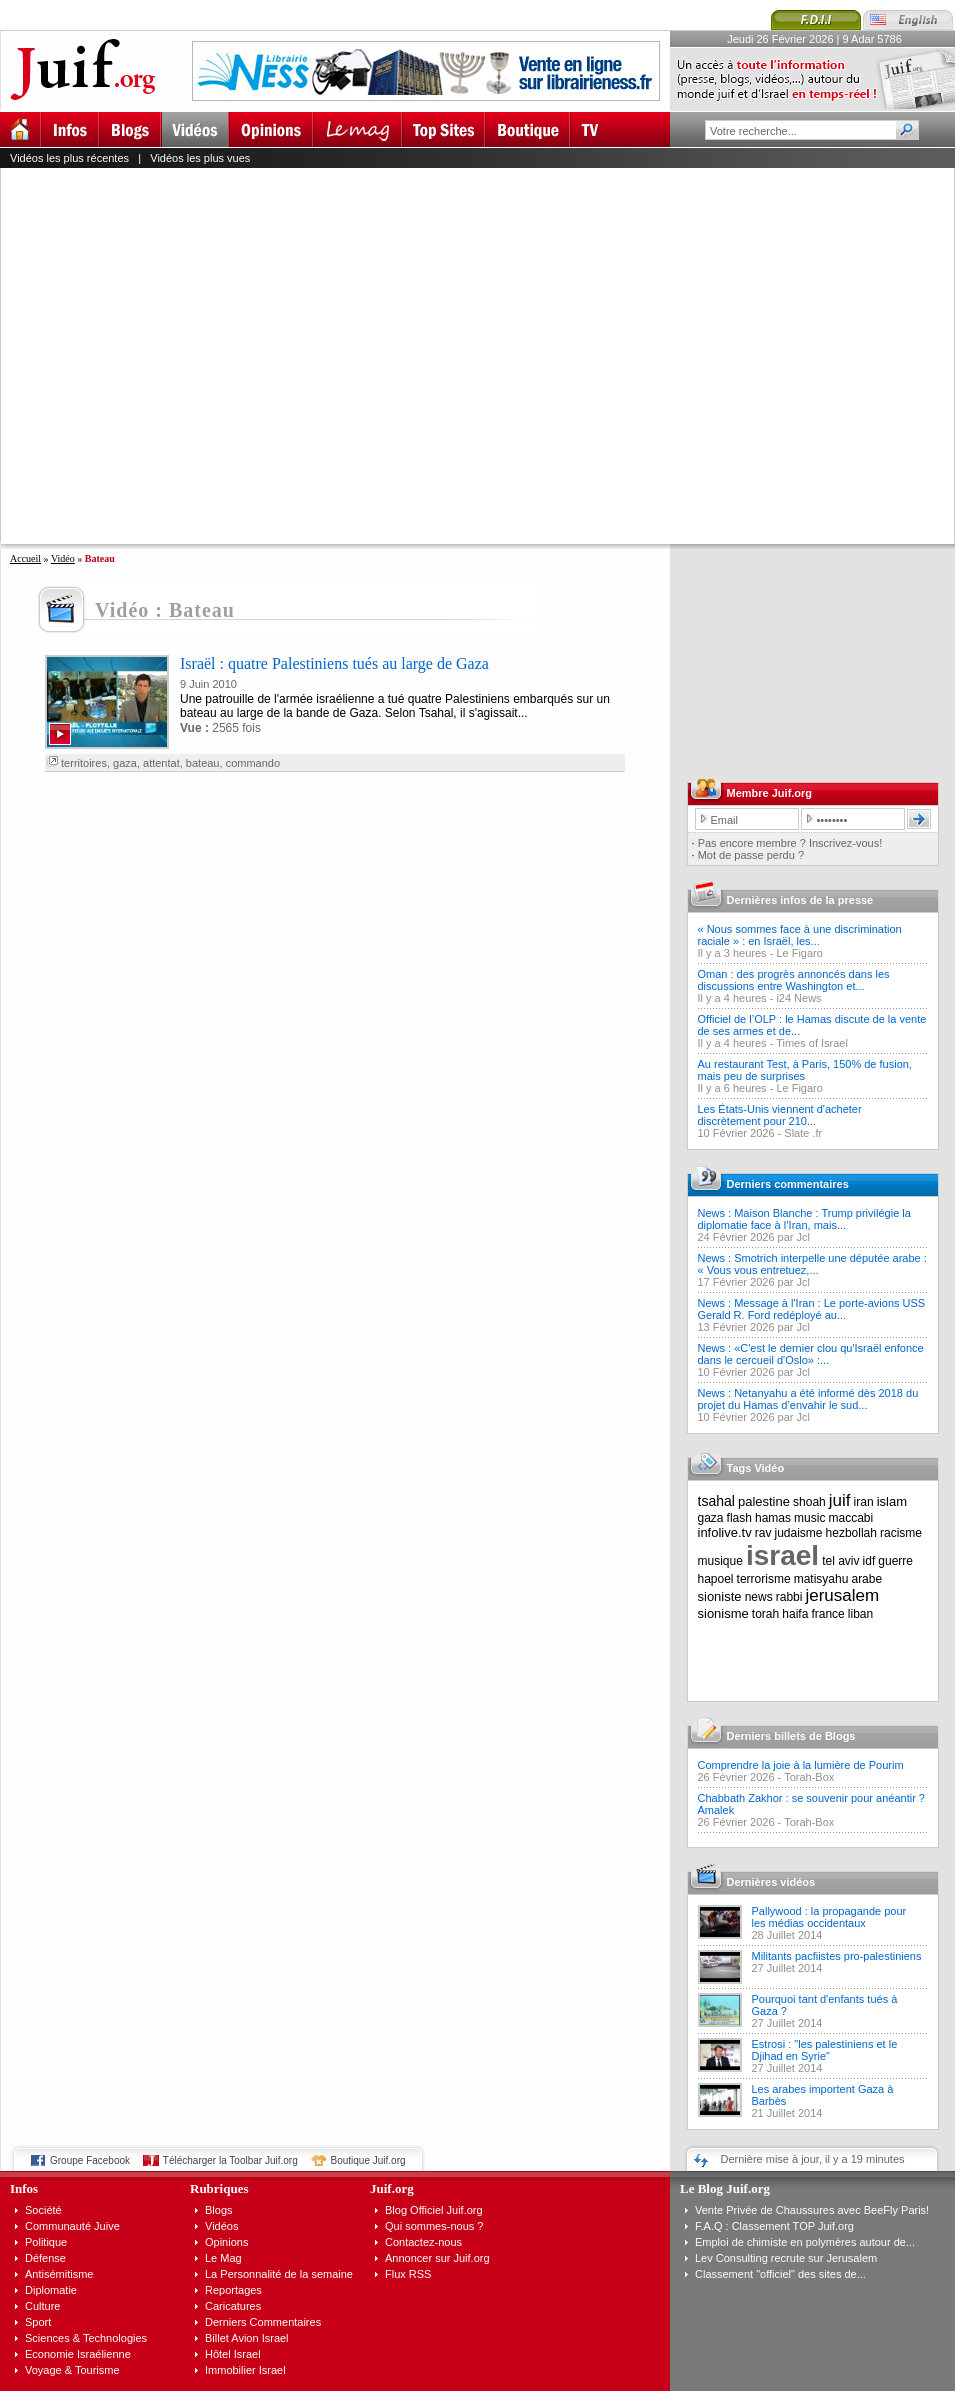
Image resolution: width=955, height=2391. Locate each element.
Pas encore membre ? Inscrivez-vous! (790, 843)
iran (864, 1502)
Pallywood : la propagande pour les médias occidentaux (829, 1917)
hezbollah (851, 1533)
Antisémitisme (59, 2274)
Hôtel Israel (233, 2354)
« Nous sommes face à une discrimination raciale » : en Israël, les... (800, 935)
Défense (45, 2258)
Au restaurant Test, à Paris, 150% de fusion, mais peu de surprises (805, 1070)
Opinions (226, 2242)
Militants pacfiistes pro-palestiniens (837, 1956)
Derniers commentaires (788, 1184)
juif (840, 1500)
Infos (24, 2188)
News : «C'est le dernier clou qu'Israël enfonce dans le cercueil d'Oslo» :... (811, 1354)
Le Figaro (799, 953)
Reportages (233, 2290)
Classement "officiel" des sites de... (780, 2274)
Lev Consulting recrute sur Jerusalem (786, 2258)
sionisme (723, 1613)
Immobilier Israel (245, 2370)
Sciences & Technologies (86, 2338)
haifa (795, 1614)
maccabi (851, 1518)
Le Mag (223, 2258)
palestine (764, 1501)
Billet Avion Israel (247, 2338)
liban (860, 1614)
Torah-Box (809, 1777)
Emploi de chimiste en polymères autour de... (805, 2242)
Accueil (25, 558)
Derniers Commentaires (263, 2322)
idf (869, 1561)
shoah (809, 1502)
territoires (84, 763)
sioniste (720, 1596)
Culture (42, 2306)
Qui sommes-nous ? (434, 2226)
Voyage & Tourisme (72, 2370)
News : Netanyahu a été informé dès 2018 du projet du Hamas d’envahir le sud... (808, 1399)
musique (720, 1561)
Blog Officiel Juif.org (434, 2210)
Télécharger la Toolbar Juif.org (230, 2160)
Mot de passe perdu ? (751, 855)
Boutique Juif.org (368, 2160)
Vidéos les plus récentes (69, 158)
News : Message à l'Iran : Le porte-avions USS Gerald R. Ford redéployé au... (812, 1309)
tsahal (716, 1501)
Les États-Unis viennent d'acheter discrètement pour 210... (780, 1115)
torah (765, 1614)
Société (43, 2210)
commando (253, 763)
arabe (866, 1579)
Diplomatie (51, 2290)
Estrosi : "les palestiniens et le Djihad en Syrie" (825, 2050)
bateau (203, 763)
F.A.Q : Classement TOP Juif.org (774, 2226)
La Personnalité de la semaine (279, 2274)
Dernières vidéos (771, 1882)
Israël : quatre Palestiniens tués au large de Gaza (334, 663)
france (827, 1614)
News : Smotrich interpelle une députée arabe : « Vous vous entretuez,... (812, 1264)
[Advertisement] (187, 355)
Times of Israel (812, 1043)
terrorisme (764, 1579)
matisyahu (821, 1579)
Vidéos (221, 2226)
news (759, 1597)
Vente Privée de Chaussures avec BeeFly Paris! (812, 2210)
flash (739, 1518)
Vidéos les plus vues (200, 158)
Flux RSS (408, 2274)
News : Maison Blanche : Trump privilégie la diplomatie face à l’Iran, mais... (804, 1219)
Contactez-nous (423, 2242)
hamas (773, 1518)
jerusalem (842, 1595)
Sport (38, 2322)
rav (763, 1533)
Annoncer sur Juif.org (437, 2258)
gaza (125, 763)
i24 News (798, 998)
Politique (46, 2242)
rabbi (789, 1597)
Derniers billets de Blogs (791, 1736)
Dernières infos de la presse (800, 900)
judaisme (799, 1533)
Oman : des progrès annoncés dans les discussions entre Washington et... (794, 980)
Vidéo (63, 558)
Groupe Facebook (90, 2160)
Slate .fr (803, 1133)
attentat (161, 763)
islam (892, 1501)
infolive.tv (725, 1532)
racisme (901, 1533)
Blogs (219, 2210)
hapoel (716, 1579)
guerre (895, 1561)
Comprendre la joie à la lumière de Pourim (801, 1765)
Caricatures (233, 2306)
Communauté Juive (72, 2226)
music (809, 1518)
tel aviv (840, 1561)
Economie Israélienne (78, 2354)
